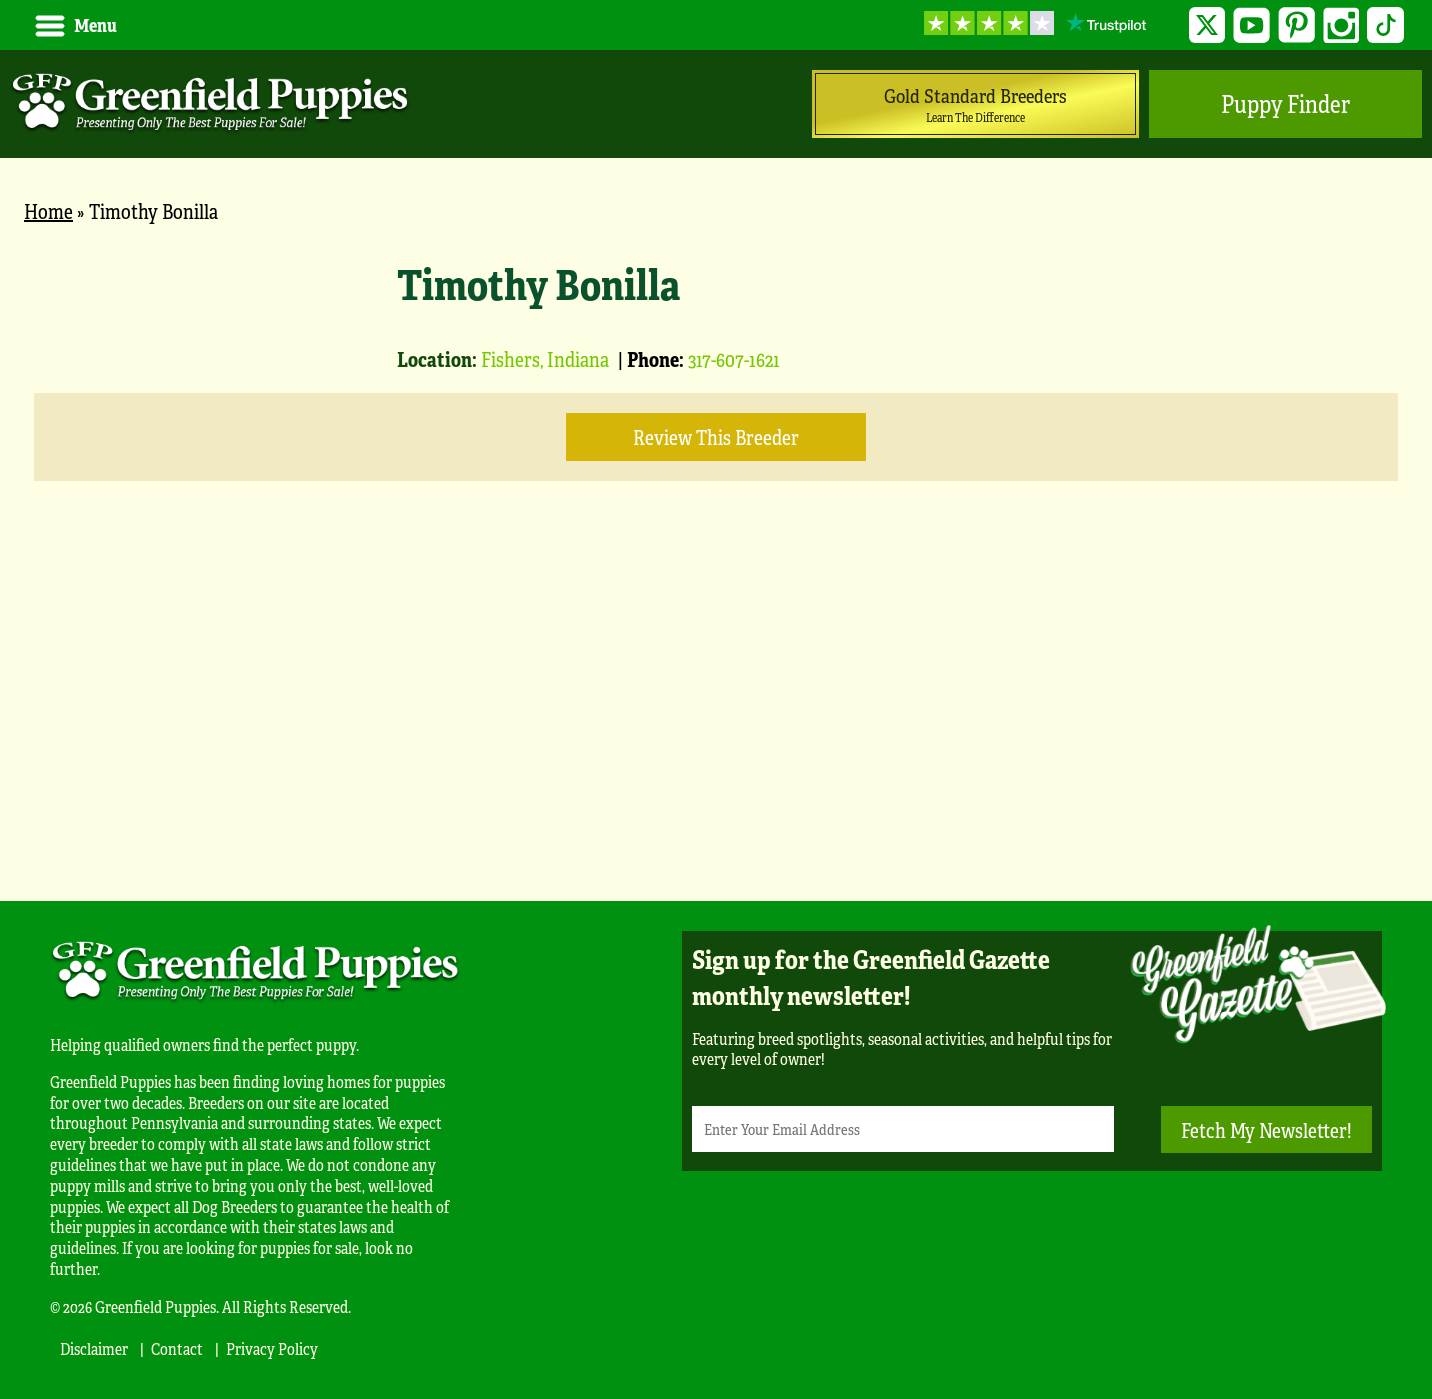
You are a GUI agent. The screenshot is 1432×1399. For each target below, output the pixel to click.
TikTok (1385, 25)
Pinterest (1296, 25)
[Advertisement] (716, 721)
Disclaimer (94, 1348)
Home (48, 210)
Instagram (1341, 25)
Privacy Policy (272, 1348)
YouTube (1251, 25)
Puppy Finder (1285, 103)
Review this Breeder (716, 436)
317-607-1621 (734, 358)
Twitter (1207, 25)
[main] (716, 552)
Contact (177, 1348)
